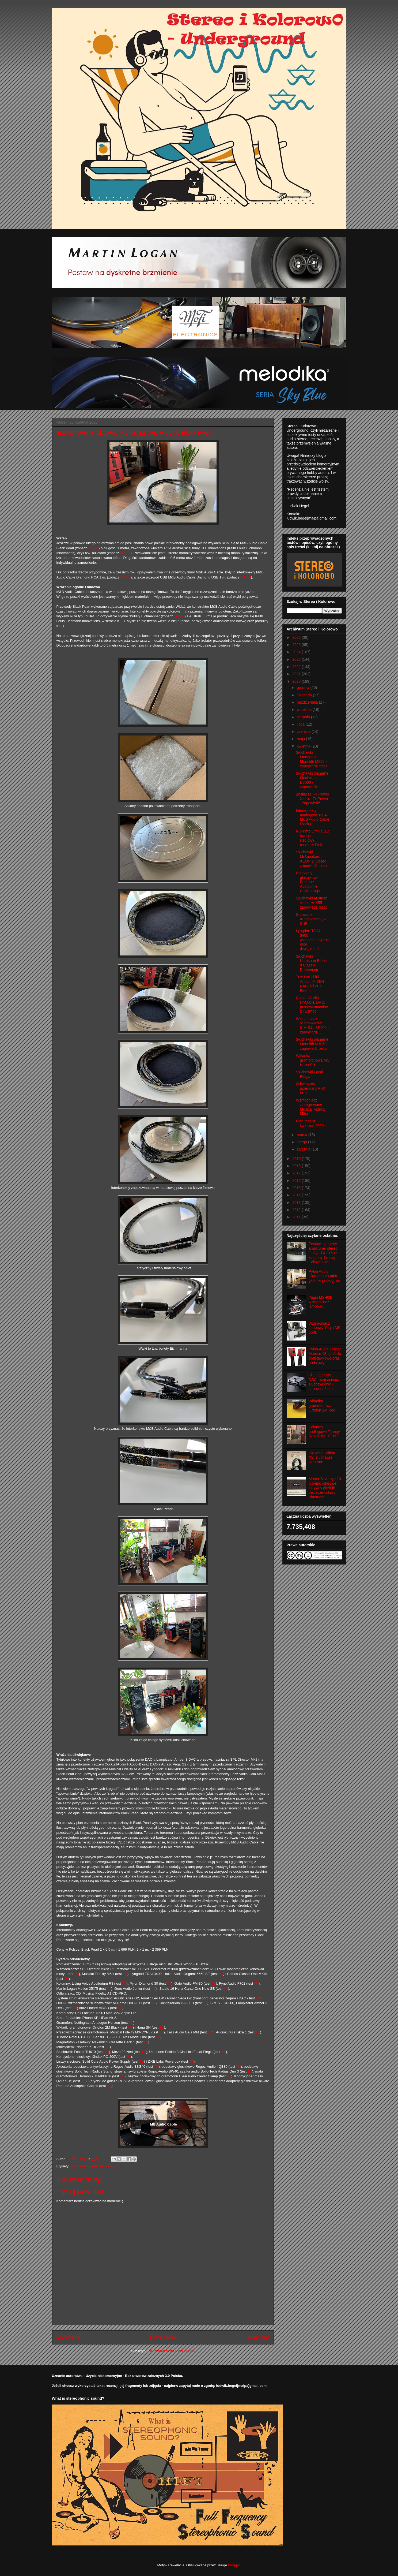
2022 (297, 666)
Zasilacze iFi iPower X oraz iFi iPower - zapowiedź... (312, 798)
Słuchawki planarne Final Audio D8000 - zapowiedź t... (312, 780)
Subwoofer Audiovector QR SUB (311, 919)
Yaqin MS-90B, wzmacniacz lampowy (321, 1302)
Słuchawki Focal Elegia (309, 1074)
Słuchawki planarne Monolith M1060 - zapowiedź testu (312, 1044)
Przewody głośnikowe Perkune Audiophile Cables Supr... (309, 882)
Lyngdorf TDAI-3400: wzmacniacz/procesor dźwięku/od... (312, 940)
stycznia (304, 1149)
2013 (297, 1202)
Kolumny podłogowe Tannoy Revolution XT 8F (324, 1431)
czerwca (304, 731)
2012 (297, 1210)
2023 (297, 659)
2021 (297, 674)
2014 (297, 1195)
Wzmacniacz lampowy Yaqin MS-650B (325, 1328)
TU (76, 1974)
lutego (302, 1142)
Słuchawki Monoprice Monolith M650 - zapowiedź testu (311, 759)
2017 (297, 1173)
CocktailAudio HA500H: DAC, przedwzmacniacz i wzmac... (312, 1004)
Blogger (234, 2565)
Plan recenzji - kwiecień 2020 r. (311, 1123)
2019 (297, 1158)
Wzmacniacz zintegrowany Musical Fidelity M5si (310, 1107)
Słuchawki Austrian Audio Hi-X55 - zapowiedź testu (311, 902)
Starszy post (258, 2337)
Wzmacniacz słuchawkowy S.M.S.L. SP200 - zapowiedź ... (312, 1025)
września (305, 709)
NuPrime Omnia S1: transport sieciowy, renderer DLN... (312, 838)
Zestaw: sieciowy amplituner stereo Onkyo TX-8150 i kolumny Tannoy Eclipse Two (323, 1253)
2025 (297, 645)
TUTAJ (93, 548)
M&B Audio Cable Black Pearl (93, 2166)
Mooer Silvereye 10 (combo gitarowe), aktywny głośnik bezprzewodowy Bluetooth (325, 1488)
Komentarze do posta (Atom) (172, 2351)
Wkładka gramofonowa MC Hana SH (312, 1060)
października (308, 702)
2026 (297, 637)
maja (301, 739)
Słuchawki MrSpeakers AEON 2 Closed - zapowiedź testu (312, 859)
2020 (297, 681)
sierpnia (304, 717)
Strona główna (163, 2337)
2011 (297, 1217)
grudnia (303, 687)
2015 (297, 1188)
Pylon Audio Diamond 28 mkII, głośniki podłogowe (324, 1276)
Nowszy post (68, 2337)
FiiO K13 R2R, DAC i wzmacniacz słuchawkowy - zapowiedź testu (324, 1382)
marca (302, 1135)
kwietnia (304, 746)
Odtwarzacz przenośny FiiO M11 (310, 1088)
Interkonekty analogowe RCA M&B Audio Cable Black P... (312, 817)
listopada (305, 695)
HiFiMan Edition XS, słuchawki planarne (322, 1457)
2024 (297, 652)
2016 (297, 1180)
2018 (297, 1166)
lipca (301, 724)
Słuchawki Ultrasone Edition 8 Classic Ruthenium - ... (312, 963)
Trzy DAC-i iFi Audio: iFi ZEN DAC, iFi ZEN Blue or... (310, 983)
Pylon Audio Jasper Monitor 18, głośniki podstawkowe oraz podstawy (325, 1356)
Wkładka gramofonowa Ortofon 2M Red (322, 1405)
